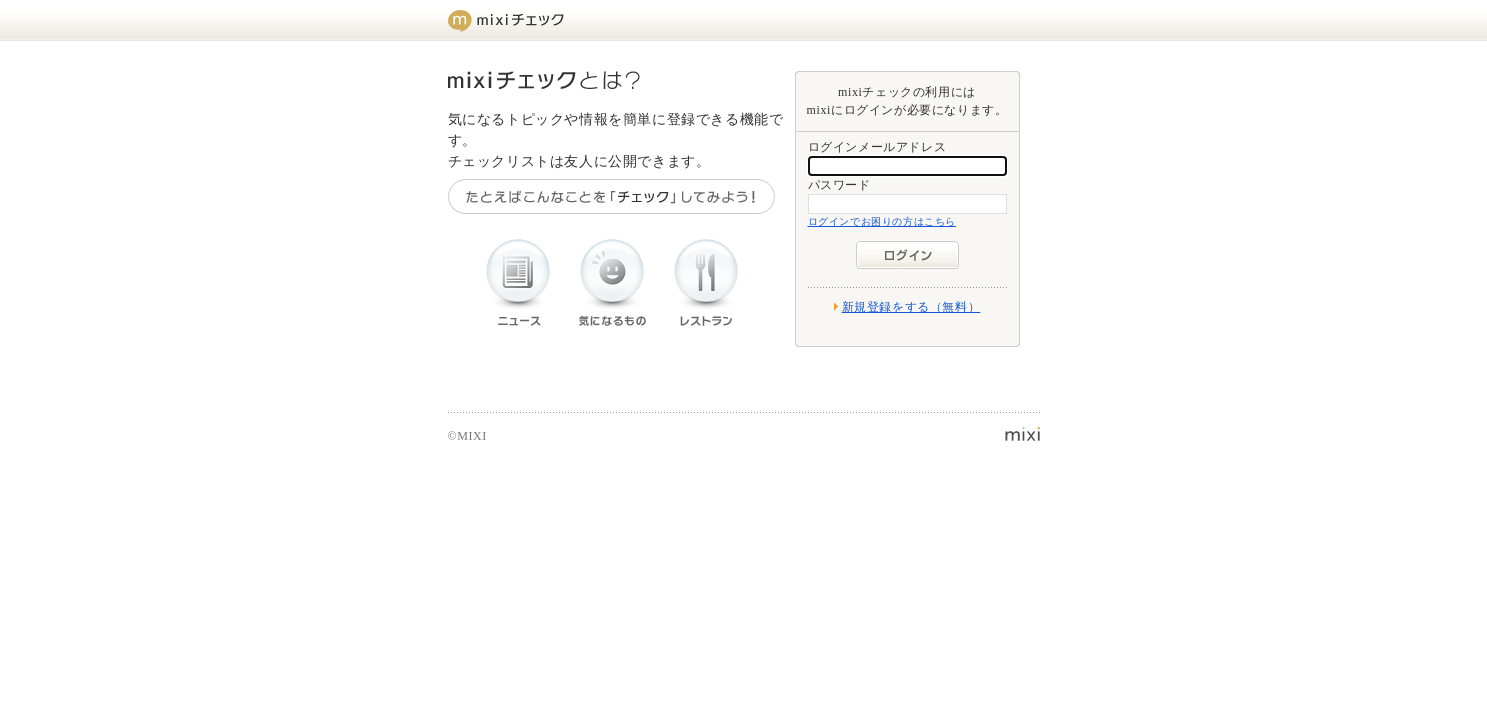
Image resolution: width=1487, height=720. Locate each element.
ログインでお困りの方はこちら (882, 221)
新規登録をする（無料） (911, 307)
